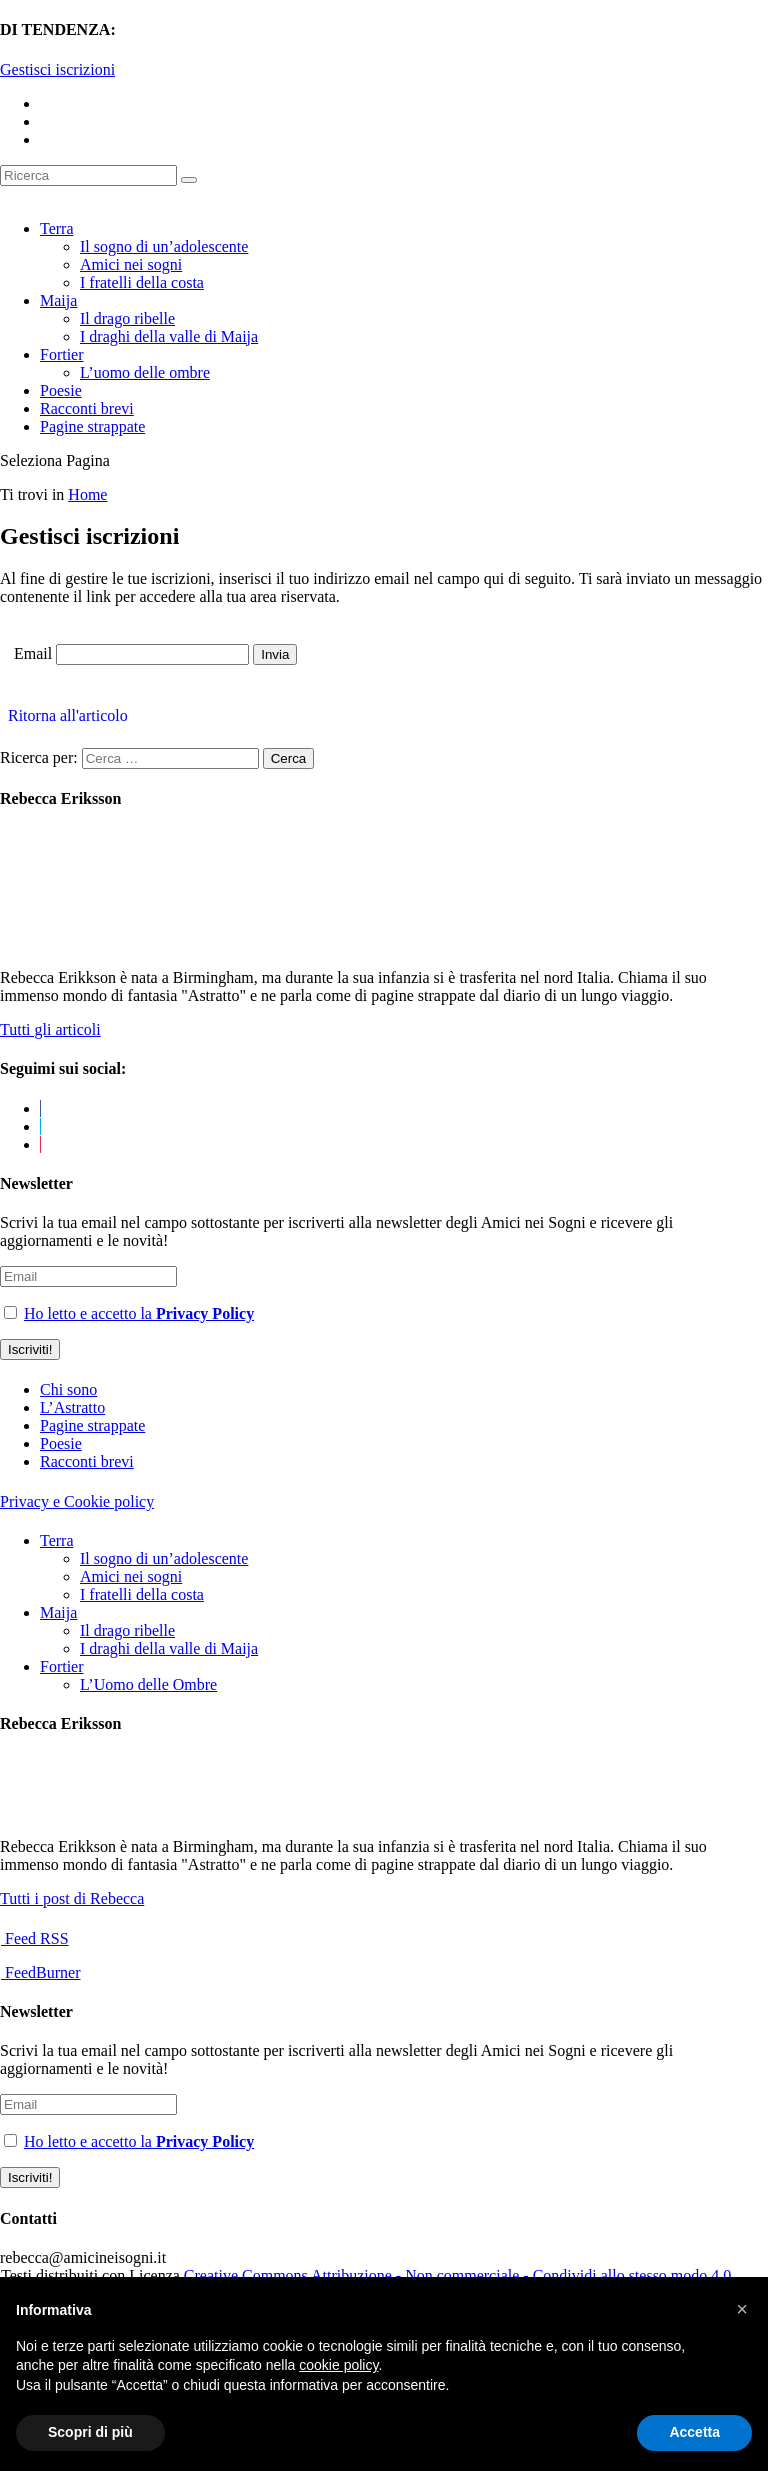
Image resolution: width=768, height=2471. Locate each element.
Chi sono (68, 1389)
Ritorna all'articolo (64, 715)
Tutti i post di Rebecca (72, 1898)
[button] (742, 2309)
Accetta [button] (694, 2432)
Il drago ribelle (127, 318)
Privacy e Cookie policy (77, 1501)
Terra (57, 228)
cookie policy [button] (338, 2365)
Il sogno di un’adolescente (164, 246)
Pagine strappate (92, 426)
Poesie (61, 390)
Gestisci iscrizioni (57, 69)
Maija (58, 300)
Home (87, 494)
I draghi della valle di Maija (169, 336)
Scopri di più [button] (90, 2432)
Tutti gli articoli (50, 1029)
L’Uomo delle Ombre (148, 1684)
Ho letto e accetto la (139, 1313)
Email (33, 653)
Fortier (62, 354)
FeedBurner (41, 1972)
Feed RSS (35, 1938)
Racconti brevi (87, 408)
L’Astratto (72, 1407)
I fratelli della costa (142, 282)
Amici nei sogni (131, 264)
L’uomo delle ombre (145, 372)
